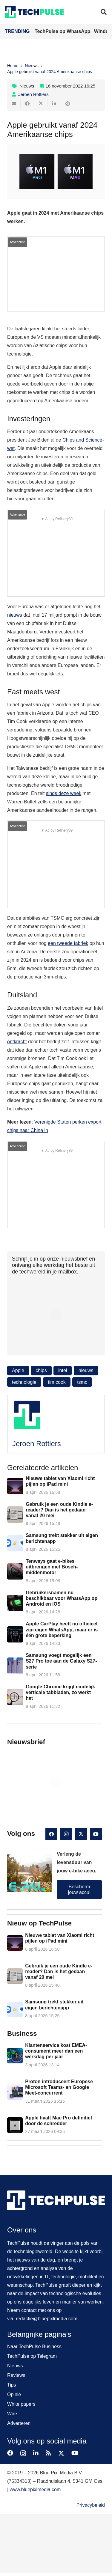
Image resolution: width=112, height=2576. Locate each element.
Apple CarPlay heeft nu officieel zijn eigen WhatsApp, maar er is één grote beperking (62, 1630)
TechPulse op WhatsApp (63, 31)
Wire (12, 2413)
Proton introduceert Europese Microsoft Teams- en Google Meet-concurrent (59, 2087)
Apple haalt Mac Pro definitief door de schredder (58, 2120)
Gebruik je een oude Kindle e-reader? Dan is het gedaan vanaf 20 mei (59, 1510)
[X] (81, 1834)
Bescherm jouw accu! (79, 1889)
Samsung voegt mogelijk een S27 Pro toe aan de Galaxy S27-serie (61, 1661)
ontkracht (17, 1041)
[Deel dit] (27, 103)
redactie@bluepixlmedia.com (46, 2318)
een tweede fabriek (68, 943)
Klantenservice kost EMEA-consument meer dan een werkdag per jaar (56, 2051)
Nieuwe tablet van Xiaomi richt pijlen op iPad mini (60, 1481)
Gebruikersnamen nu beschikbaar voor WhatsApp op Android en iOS (61, 1598)
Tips (11, 2384)
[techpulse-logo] (34, 12)
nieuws (14, 615)
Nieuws (26, 85)
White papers (21, 2404)
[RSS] (48, 2453)
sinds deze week (63, 793)
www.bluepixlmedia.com (35, 2489)
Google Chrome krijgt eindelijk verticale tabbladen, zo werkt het (60, 1692)
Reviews (16, 2375)
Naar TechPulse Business (34, 2346)
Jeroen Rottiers (33, 94)
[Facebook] (51, 1834)
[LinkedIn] (36, 2453)
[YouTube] (96, 1834)
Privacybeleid (90, 2505)
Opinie (14, 2394)
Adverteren (18, 2423)
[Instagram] (66, 1834)
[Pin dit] (67, 103)
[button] (103, 12)
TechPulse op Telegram (32, 2356)
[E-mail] (14, 103)
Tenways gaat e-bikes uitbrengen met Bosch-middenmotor (52, 1567)
